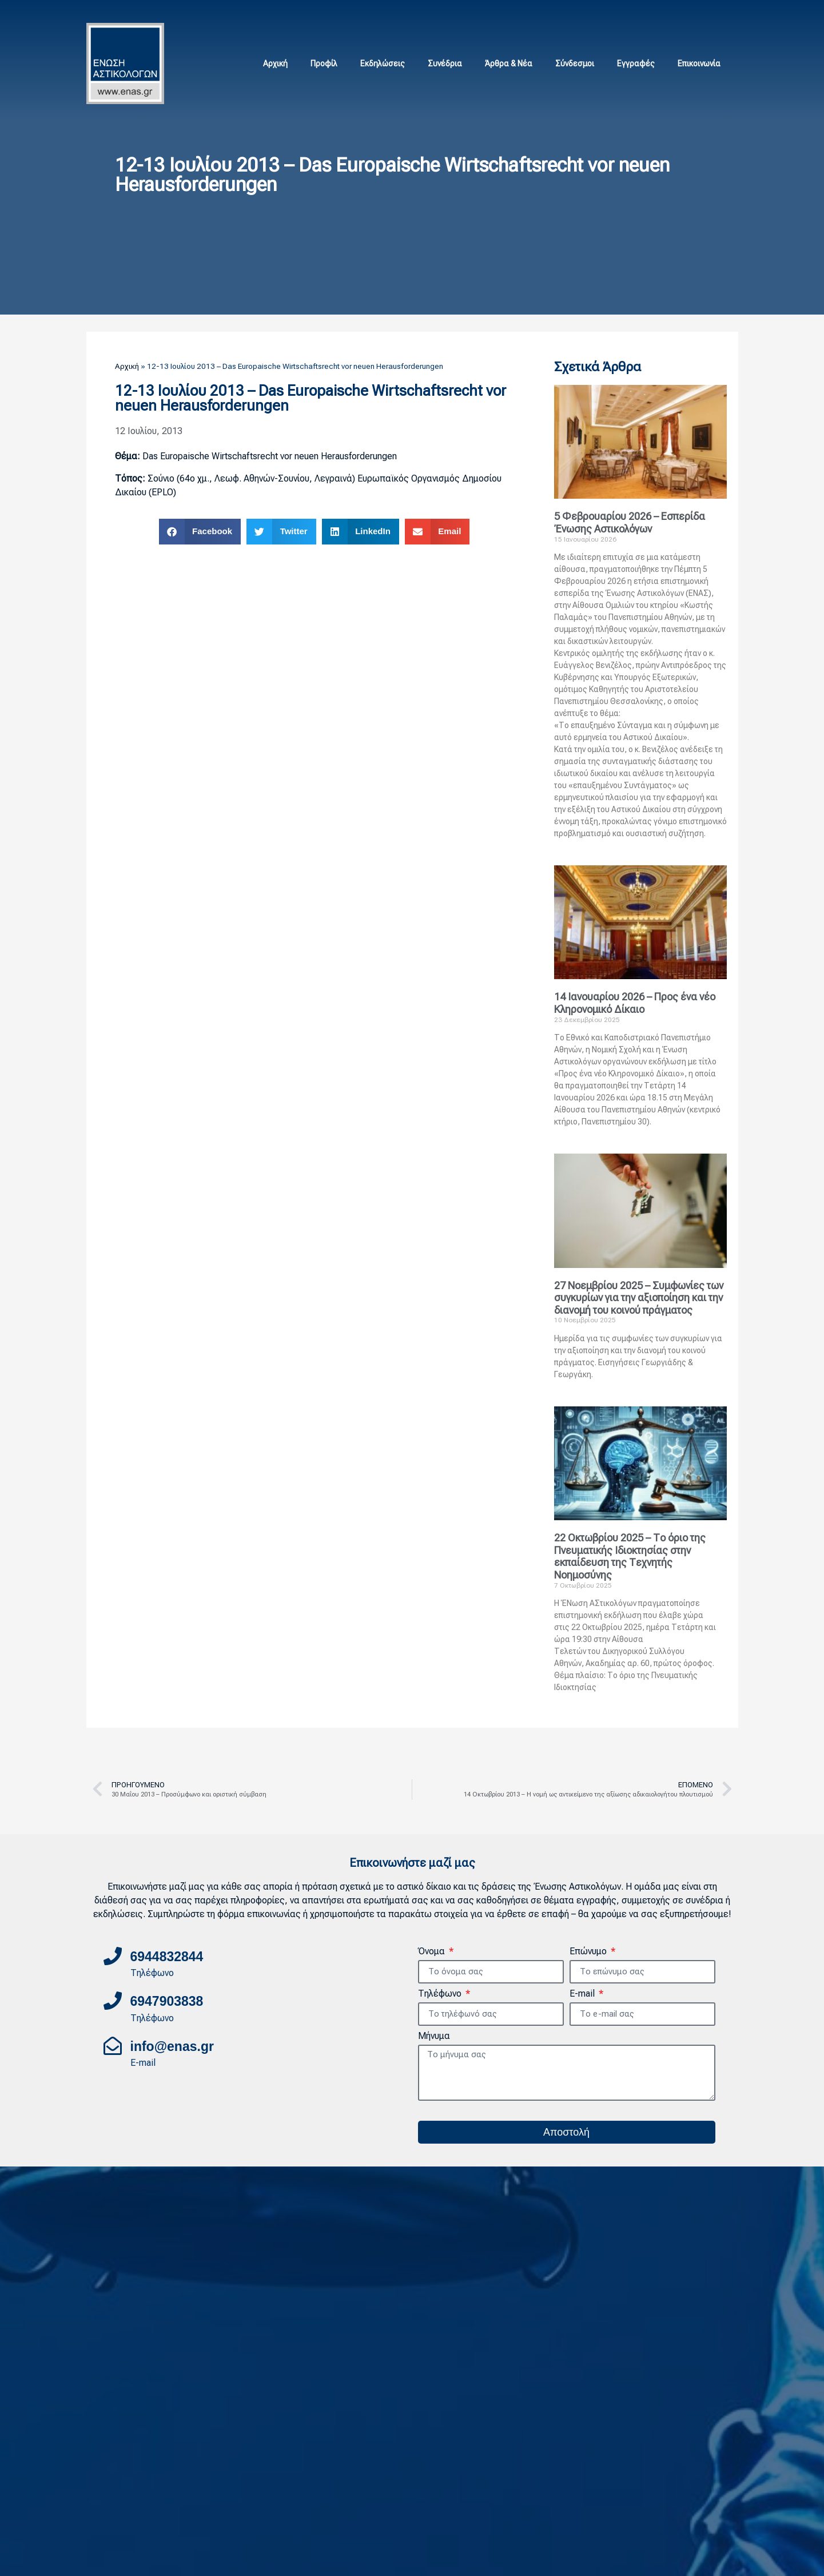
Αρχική (275, 63)
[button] (200, 531)
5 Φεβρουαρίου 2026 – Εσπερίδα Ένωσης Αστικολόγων (629, 522)
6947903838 (167, 2001)
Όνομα (432, 1952)
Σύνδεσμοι (574, 63)
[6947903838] (113, 2000)
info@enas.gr (172, 2046)
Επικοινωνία (699, 63)
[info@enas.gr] (113, 2046)
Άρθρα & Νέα (508, 63)
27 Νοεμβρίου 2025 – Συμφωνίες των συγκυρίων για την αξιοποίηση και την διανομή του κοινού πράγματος (638, 1297)
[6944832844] (113, 1956)
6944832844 (167, 1956)
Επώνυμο (589, 1952)
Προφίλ (324, 63)
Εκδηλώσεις (382, 63)
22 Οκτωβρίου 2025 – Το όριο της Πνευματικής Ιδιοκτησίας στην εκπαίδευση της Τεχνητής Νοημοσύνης (630, 1556)
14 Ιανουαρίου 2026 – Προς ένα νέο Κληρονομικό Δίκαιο (634, 1003)
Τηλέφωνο (441, 1994)
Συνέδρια (445, 63)
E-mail (583, 1994)
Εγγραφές (636, 63)
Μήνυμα (434, 2036)
